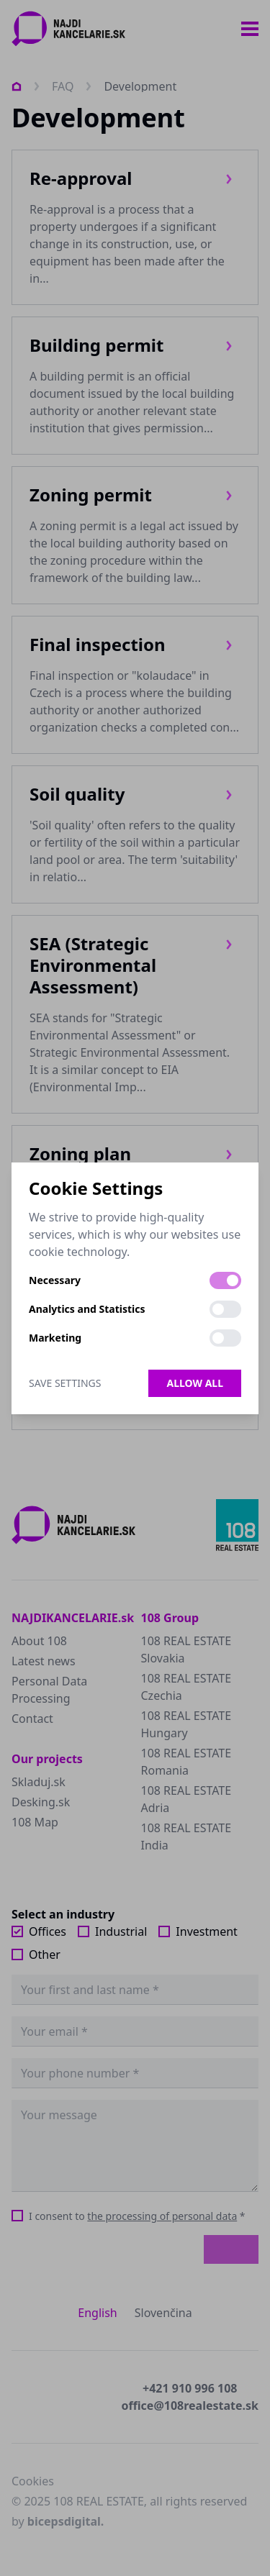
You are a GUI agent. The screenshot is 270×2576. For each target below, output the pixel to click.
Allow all (194, 1383)
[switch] (225, 1280)
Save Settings (65, 1383)
